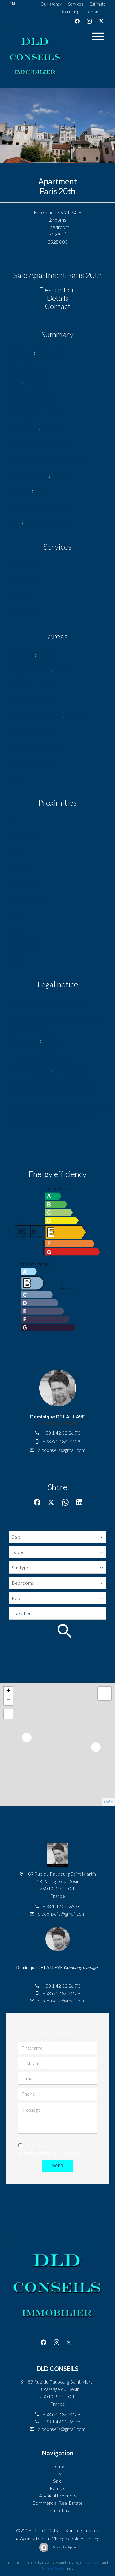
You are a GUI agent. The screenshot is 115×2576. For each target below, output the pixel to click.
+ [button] (8, 1691)
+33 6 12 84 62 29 (61, 1441)
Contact (58, 306)
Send (57, 2165)
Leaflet (108, 1802)
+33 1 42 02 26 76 (61, 1433)
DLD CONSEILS (58, 2368)
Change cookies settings (77, 2538)
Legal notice (86, 2530)
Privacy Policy (92, 2563)
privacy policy (34, 2153)
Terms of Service (53, 2568)
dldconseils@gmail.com (62, 1450)
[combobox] (57, 1537)
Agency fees (32, 2538)
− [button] (8, 1700)
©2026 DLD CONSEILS (42, 2530)
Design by (65, 2547)
